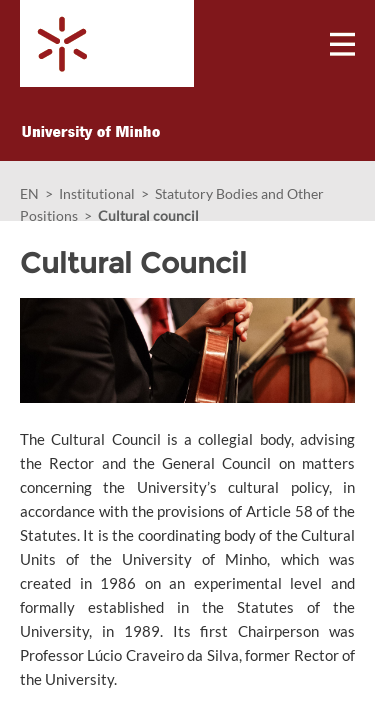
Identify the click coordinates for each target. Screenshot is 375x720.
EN (29, 193)
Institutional (97, 193)
